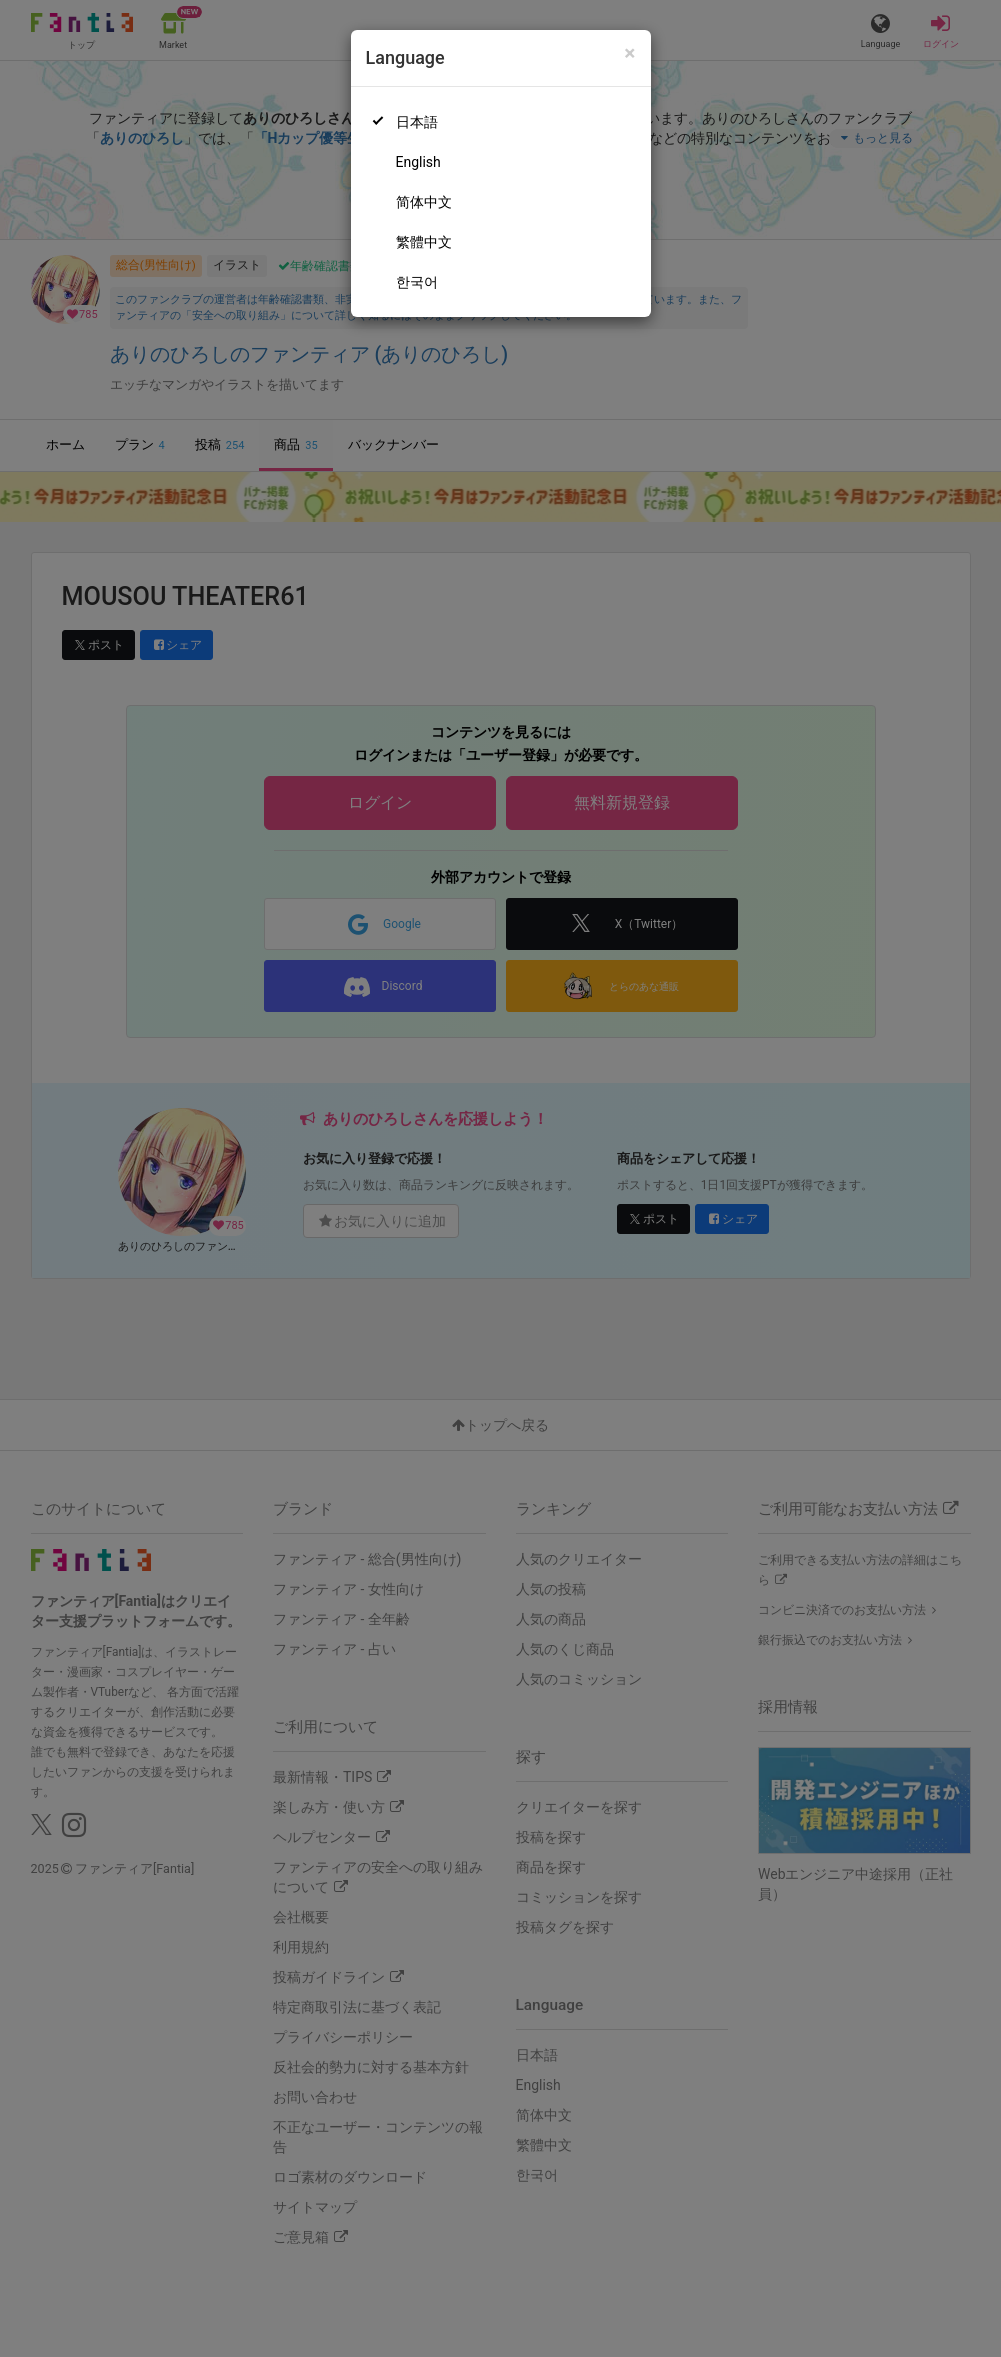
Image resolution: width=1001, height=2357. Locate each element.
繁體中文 (424, 242)
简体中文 (424, 202)
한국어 (417, 282)
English (418, 162)
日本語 (417, 122)
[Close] (629, 53)
